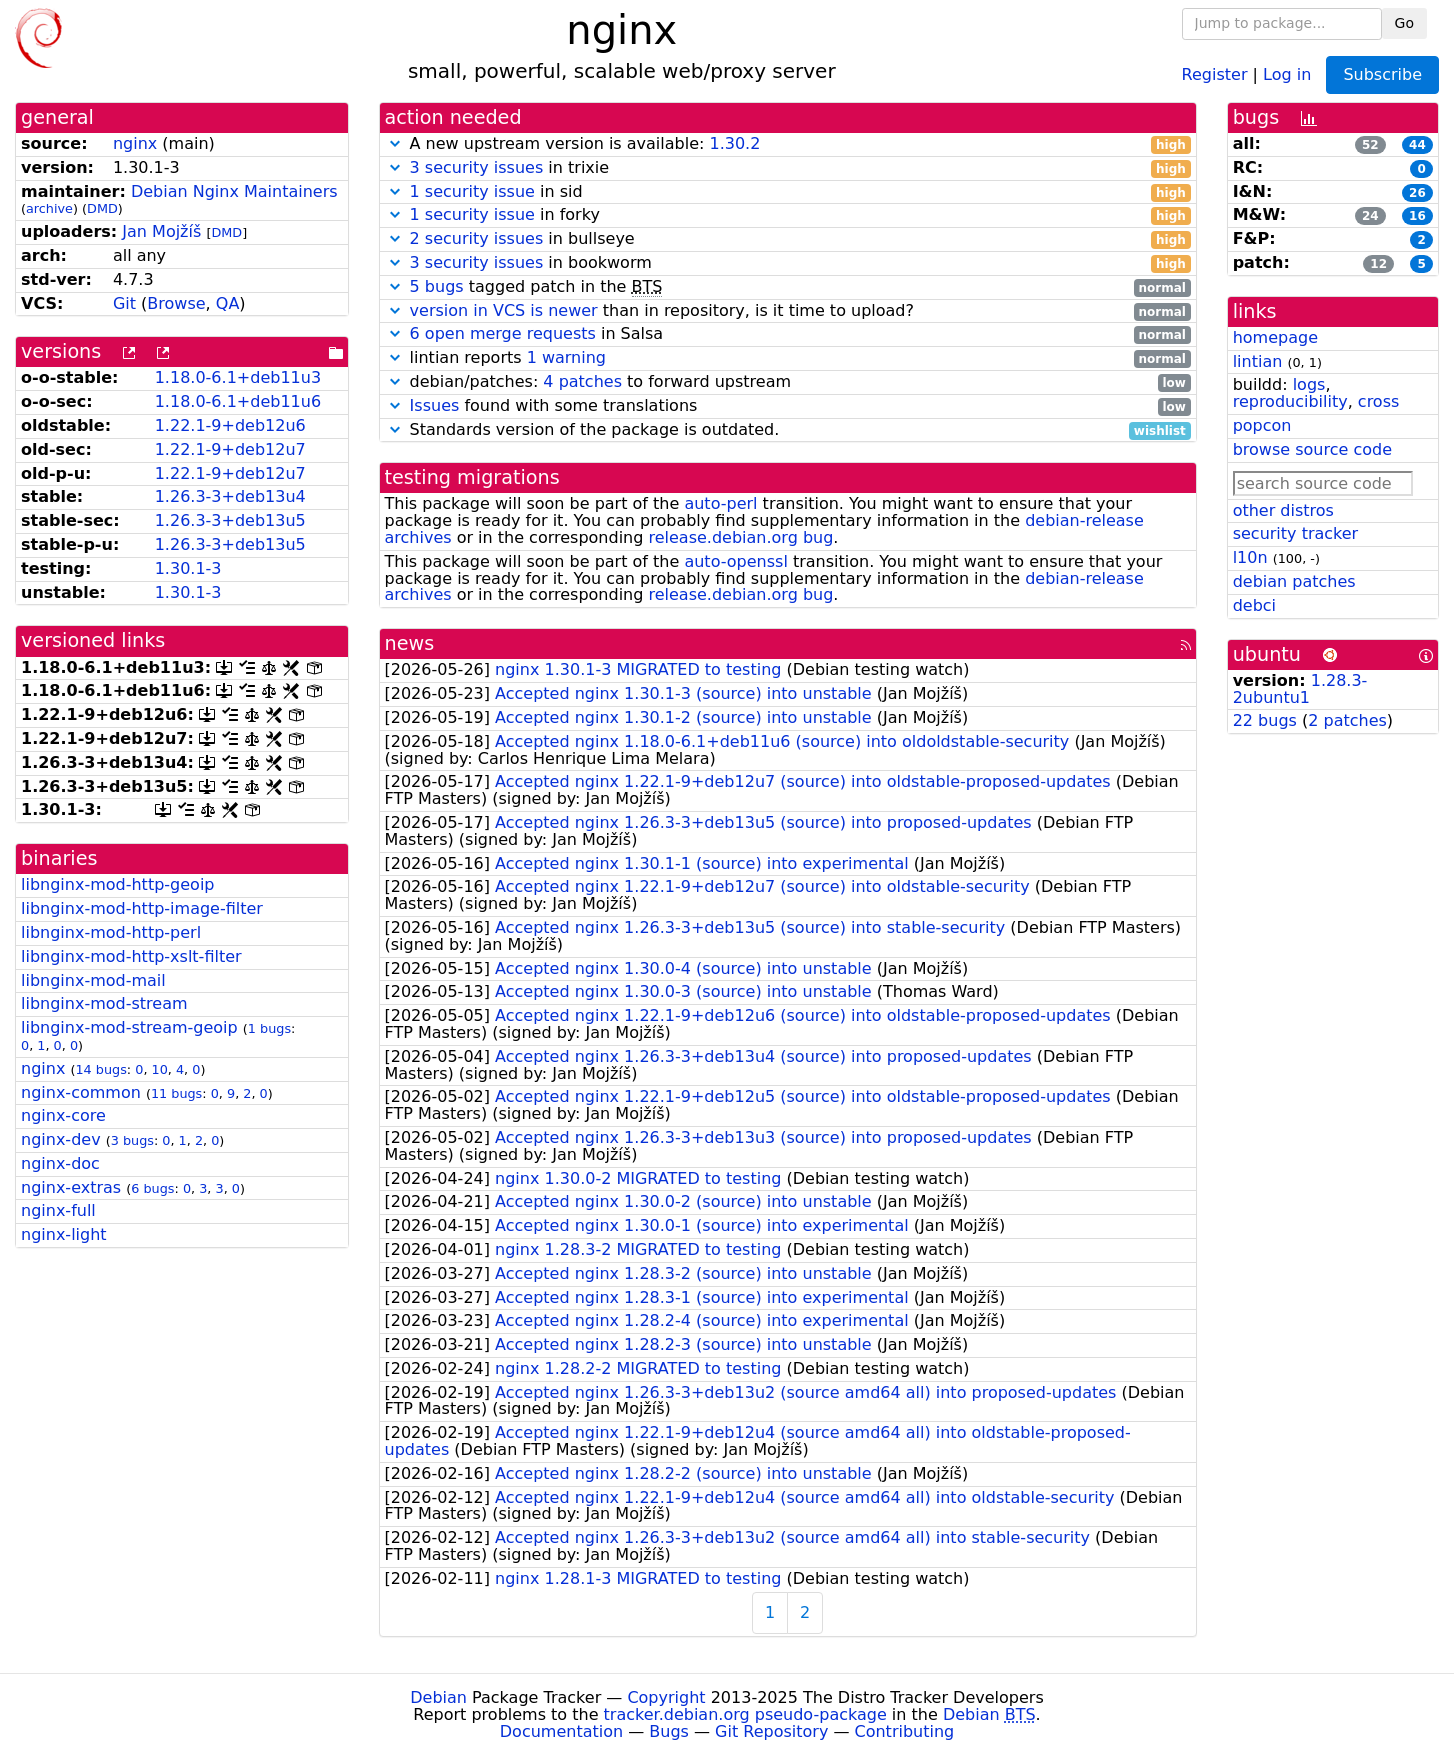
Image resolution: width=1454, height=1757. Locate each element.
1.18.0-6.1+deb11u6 (238, 401)
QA (228, 303)
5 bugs (437, 286)
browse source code (1312, 449)
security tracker (1296, 533)
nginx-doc (60, 1163)
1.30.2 (734, 143)
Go (1404, 23)
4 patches (582, 381)
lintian (1258, 361)
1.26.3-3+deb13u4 (230, 496)
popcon (1262, 425)
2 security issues (477, 238)
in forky (788, 215)
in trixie (788, 168)
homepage (1275, 337)
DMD (102, 208)
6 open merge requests (503, 333)
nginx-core (63, 1115)
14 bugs (100, 1069)
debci (1254, 605)
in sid (788, 192)
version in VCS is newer (504, 310)
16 (1417, 216)
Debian (438, 1697)
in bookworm (788, 263)
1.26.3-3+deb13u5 (230, 520)
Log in (1287, 73)
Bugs (669, 1731)
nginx (135, 143)
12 (1378, 264)
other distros (1283, 510)
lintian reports (788, 358)
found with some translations (788, 406)
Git (124, 303)
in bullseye (788, 239)
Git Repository (771, 1731)
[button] (395, 143)
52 (1370, 145)
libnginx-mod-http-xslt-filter (131, 956)
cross (1378, 401)
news (410, 643)
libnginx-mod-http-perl (111, 932)
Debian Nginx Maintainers (234, 191)
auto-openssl (735, 561)
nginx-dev (61, 1139)
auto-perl (720, 503)
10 (160, 1069)
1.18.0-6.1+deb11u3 (238, 377)
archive (49, 208)
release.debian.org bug (740, 537)
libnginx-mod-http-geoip (117, 884)
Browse (176, 303)
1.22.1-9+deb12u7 (230, 449)
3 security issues (477, 167)
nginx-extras (71, 1187)
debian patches (1294, 581)
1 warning (566, 357)
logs (1309, 384)
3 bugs (132, 1140)
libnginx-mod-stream (104, 1003)
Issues (435, 405)
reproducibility (1290, 401)
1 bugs (269, 1028)
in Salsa (788, 334)
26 (1417, 193)
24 (1370, 216)
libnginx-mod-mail (93, 980)
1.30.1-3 (188, 568)
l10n (1250, 557)
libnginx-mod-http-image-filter (142, 908)
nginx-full (58, 1210)
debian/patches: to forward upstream (788, 382)
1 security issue (472, 191)
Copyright (666, 1697)
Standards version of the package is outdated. (788, 430)
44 (1417, 145)
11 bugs (176, 1093)
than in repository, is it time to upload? (788, 311)
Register (1215, 73)
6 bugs (152, 1188)
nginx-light (64, 1234)
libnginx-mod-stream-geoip (129, 1027)
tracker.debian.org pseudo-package (745, 1714)
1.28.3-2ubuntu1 (1300, 689)
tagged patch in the (788, 287)
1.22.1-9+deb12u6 (230, 425)
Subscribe (1382, 74)
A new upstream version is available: (788, 144)
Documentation (561, 1731)
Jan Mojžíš (161, 231)
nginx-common (81, 1092)
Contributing (905, 1731)
